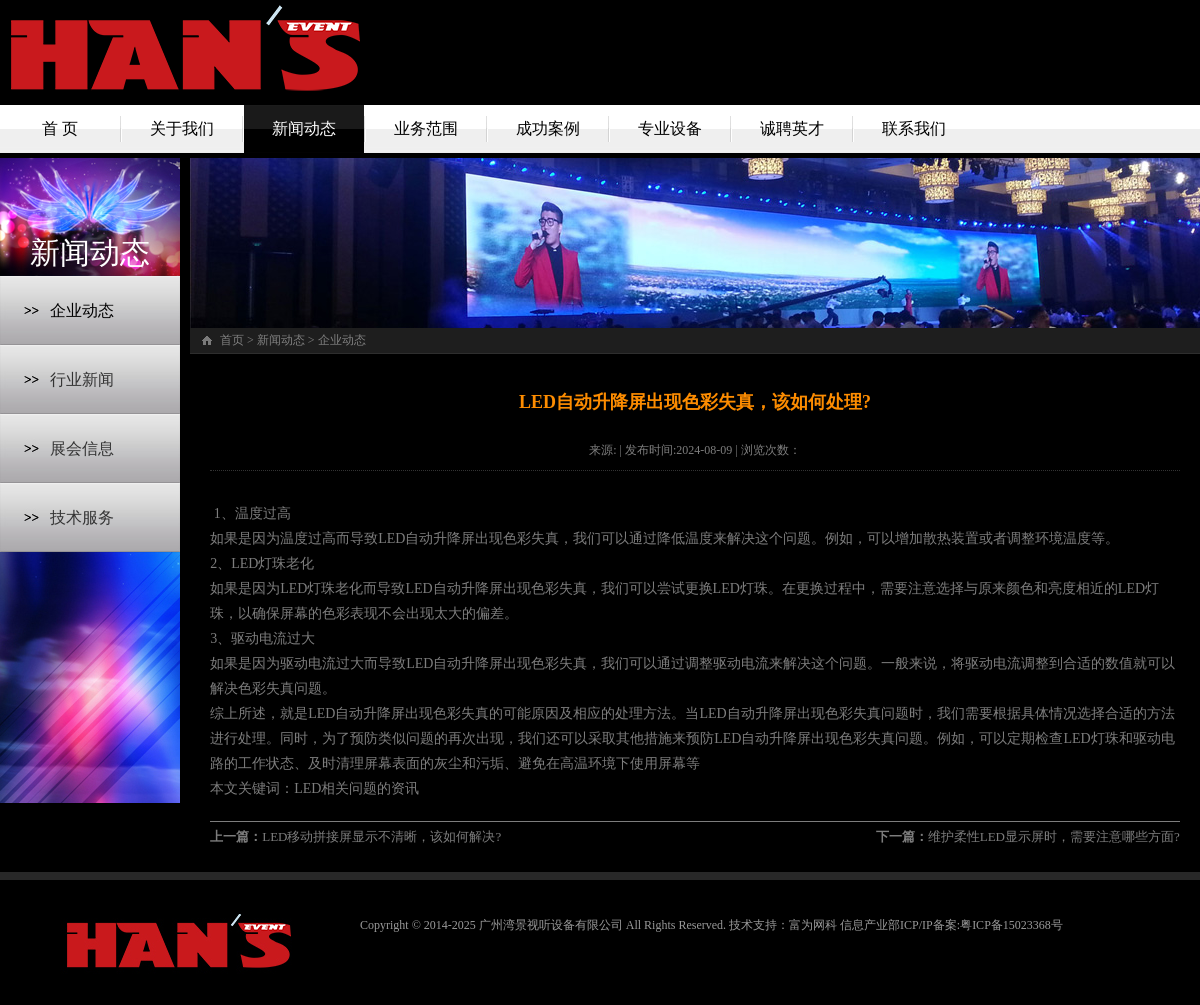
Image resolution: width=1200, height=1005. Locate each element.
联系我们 (914, 128)
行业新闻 (82, 379)
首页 (232, 340)
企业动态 (82, 310)
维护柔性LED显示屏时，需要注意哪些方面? (1054, 836)
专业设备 (670, 128)
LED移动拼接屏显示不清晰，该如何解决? (381, 836)
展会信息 (82, 448)
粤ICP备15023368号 (1011, 925)
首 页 (60, 128)
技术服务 (82, 517)
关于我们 (182, 128)
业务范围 (426, 128)
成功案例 (548, 128)
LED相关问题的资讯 (356, 788)
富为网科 (813, 925)
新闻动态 (304, 128)
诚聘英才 (792, 128)
